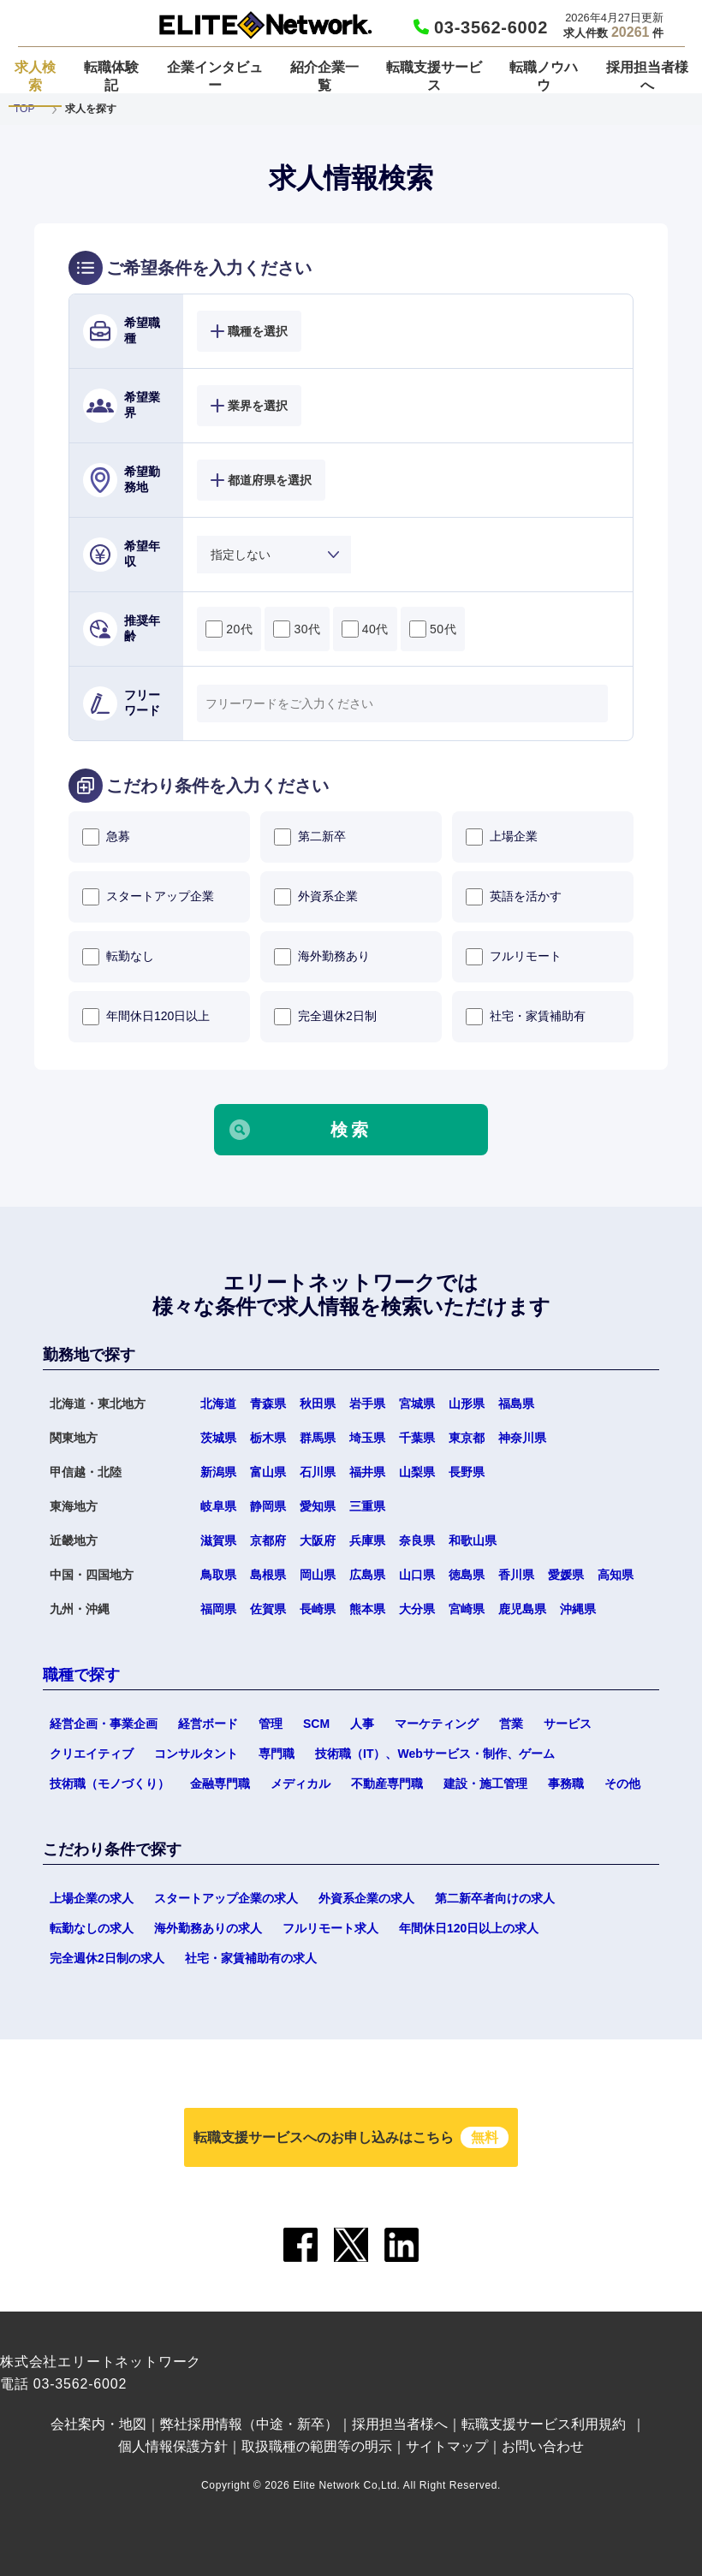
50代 (432, 629)
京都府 (268, 1540)
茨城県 (218, 1438)
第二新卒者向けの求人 (495, 1898)
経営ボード (208, 1723)
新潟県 (218, 1472)
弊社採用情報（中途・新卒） (249, 2424)
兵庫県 (367, 1540)
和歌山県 (473, 1540)
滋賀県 (218, 1540)
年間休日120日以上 (146, 1016)
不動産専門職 (387, 1783)
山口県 (417, 1575)
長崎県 (318, 1609)
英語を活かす (514, 896)
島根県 (268, 1575)
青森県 (268, 1403)
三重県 (367, 1506)
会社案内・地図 (98, 2424)
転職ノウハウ (543, 76)
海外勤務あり (322, 956)
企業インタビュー (215, 76)
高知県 (616, 1575)
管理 (271, 1723)
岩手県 (367, 1403)
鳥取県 (218, 1575)
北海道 (218, 1403)
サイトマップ (447, 2446)
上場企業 (502, 837)
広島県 (367, 1575)
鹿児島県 (522, 1609)
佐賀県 (268, 1609)
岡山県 (318, 1575)
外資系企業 (316, 896)
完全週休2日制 (325, 1016)
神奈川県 (522, 1438)
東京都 (467, 1438)
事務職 (566, 1783)
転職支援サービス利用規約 (543, 2424)
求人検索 (35, 76)
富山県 (268, 1472)
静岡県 (268, 1506)
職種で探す (81, 1674)
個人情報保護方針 (173, 2446)
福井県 (367, 1472)
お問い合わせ (543, 2446)
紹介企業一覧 (324, 76)
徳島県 (467, 1575)
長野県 (467, 1472)
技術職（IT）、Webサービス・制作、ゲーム (435, 1753)
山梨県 (417, 1472)
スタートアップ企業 (148, 896)
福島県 (516, 1403)
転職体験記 (111, 76)
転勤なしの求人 (92, 1928)
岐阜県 (218, 1506)
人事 (362, 1723)
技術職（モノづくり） (110, 1783)
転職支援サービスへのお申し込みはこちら (351, 2137)
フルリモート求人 (330, 1928)
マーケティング (437, 1723)
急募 (106, 837)
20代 (229, 629)
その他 (622, 1783)
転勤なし (118, 956)
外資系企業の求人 (366, 1898)
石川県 (318, 1472)
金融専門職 (220, 1783)
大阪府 (318, 1540)
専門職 (276, 1753)
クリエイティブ (92, 1753)
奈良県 (417, 1540)
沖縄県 (578, 1609)
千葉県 (417, 1438)
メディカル (300, 1783)
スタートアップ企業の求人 (226, 1898)
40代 (365, 629)
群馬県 (318, 1438)
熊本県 (367, 1609)
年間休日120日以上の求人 (468, 1928)
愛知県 (318, 1506)
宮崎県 (467, 1609)
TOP (24, 109)
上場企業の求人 (92, 1898)
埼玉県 (367, 1438)
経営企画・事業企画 (104, 1723)
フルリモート (514, 956)
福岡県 (218, 1609)
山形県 (467, 1403)
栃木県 (268, 1438)
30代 (296, 629)
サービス (568, 1723)
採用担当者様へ (647, 76)
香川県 (516, 1575)
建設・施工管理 (485, 1783)
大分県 (417, 1609)
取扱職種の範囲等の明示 (316, 2446)
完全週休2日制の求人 (107, 1958)
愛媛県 (566, 1575)
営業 (511, 1723)
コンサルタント (196, 1753)
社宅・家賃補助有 (526, 1016)
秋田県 (318, 1403)
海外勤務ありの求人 (208, 1928)
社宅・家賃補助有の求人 (251, 1958)
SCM (316, 1723)
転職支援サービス (434, 76)
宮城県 (417, 1403)
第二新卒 (310, 837)
